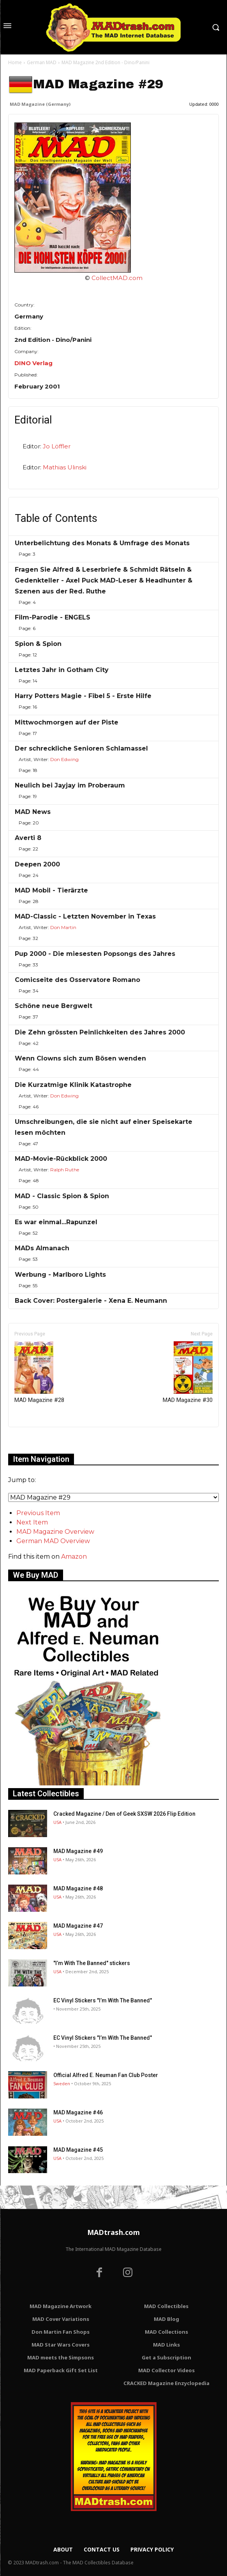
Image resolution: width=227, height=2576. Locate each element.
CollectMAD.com (117, 278)
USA (57, 1822)
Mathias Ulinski (64, 467)
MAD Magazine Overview (55, 1531)
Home (15, 62)
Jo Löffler (56, 446)
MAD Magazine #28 (39, 1372)
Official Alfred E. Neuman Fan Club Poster (105, 2075)
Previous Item (38, 1513)
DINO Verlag (33, 363)
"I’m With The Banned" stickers (91, 1963)
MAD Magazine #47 (78, 1926)
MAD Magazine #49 (78, 1851)
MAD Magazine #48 (78, 1888)
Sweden (61, 2083)
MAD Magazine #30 (188, 1372)
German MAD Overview (53, 1541)
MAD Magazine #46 (78, 2112)
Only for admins (35, 1440)
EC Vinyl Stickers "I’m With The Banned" (102, 2000)
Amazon (74, 1556)
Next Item (32, 1522)
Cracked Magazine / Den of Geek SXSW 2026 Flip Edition (124, 1814)
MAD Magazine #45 (78, 2150)
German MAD (41, 62)
